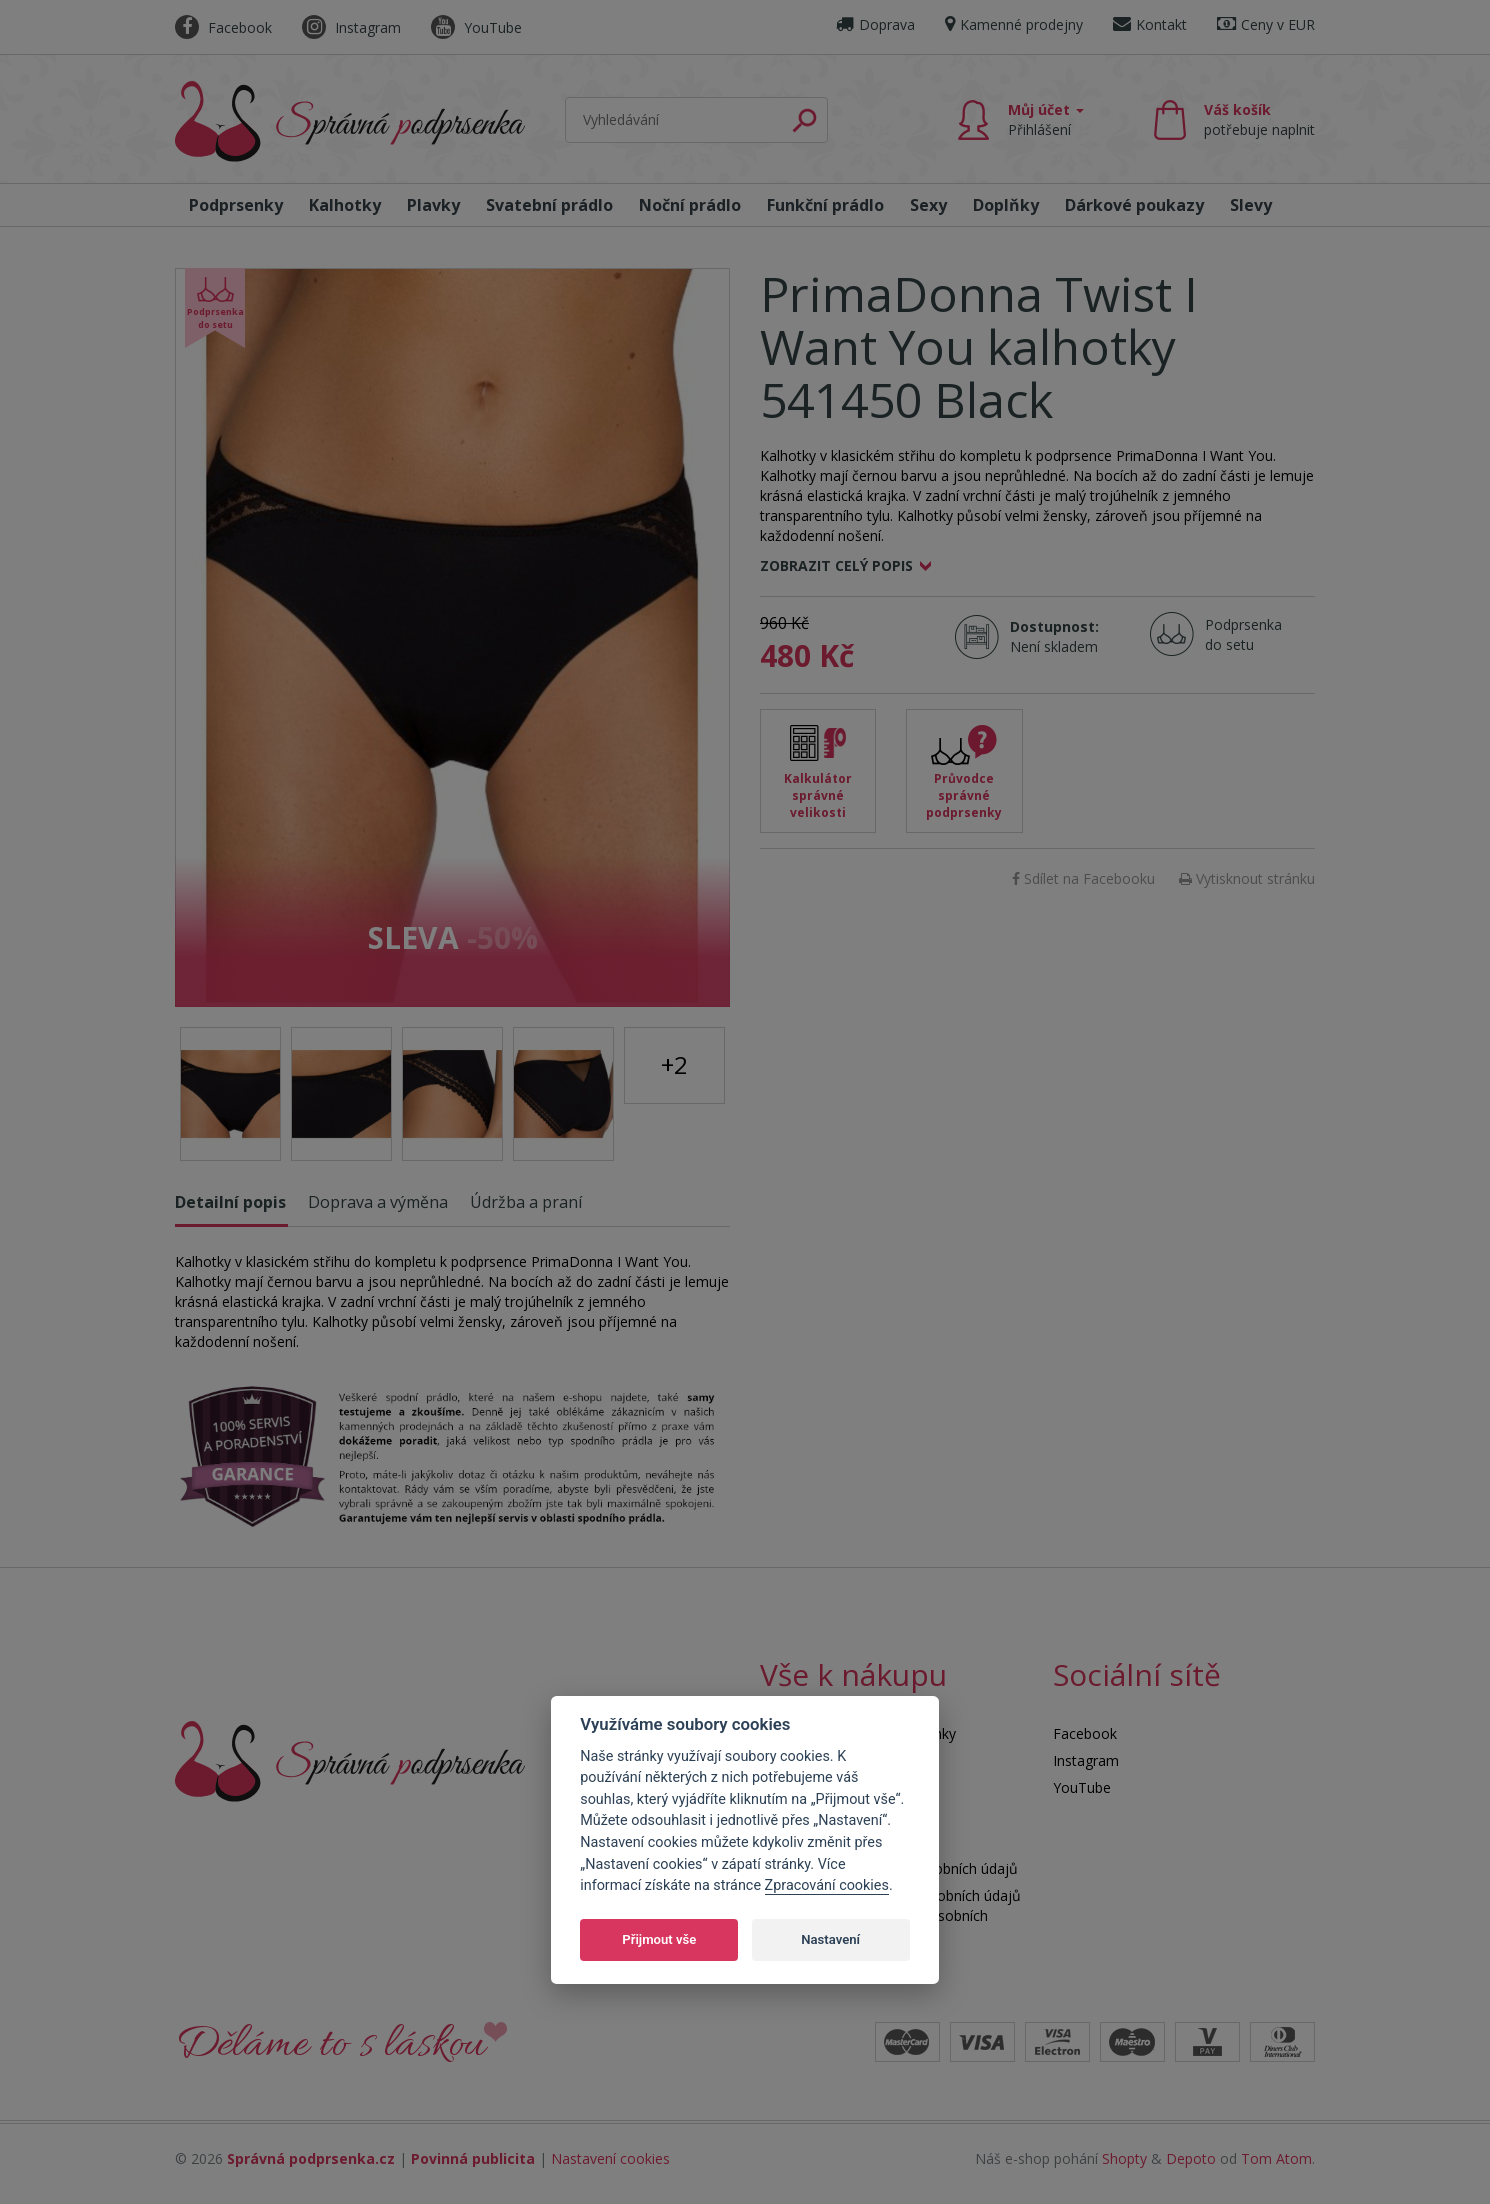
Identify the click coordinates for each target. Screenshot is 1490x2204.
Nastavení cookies (610, 2158)
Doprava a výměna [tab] (378, 1202)
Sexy (928, 205)
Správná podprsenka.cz (311, 2158)
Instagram (351, 27)
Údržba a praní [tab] (526, 1202)
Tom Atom (1276, 2158)
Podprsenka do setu (1237, 634)
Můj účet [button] (1046, 119)
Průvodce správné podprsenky (964, 795)
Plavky (433, 205)
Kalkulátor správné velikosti (818, 795)
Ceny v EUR (1266, 24)
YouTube (476, 27)
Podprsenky (236, 205)
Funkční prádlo (825, 205)
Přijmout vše (659, 1939)
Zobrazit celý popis (836, 565)
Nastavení (830, 1939)
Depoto (1191, 2158)
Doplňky (1006, 205)
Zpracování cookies (827, 1885)
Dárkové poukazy (1134, 205)
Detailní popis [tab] (230, 1202)
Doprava (875, 24)
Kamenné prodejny (1014, 24)
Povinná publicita (473, 2158)
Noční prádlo (690, 205)
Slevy (1251, 205)
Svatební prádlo (549, 205)
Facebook (223, 27)
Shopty (1124, 2158)
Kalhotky (345, 205)
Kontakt (1150, 24)
